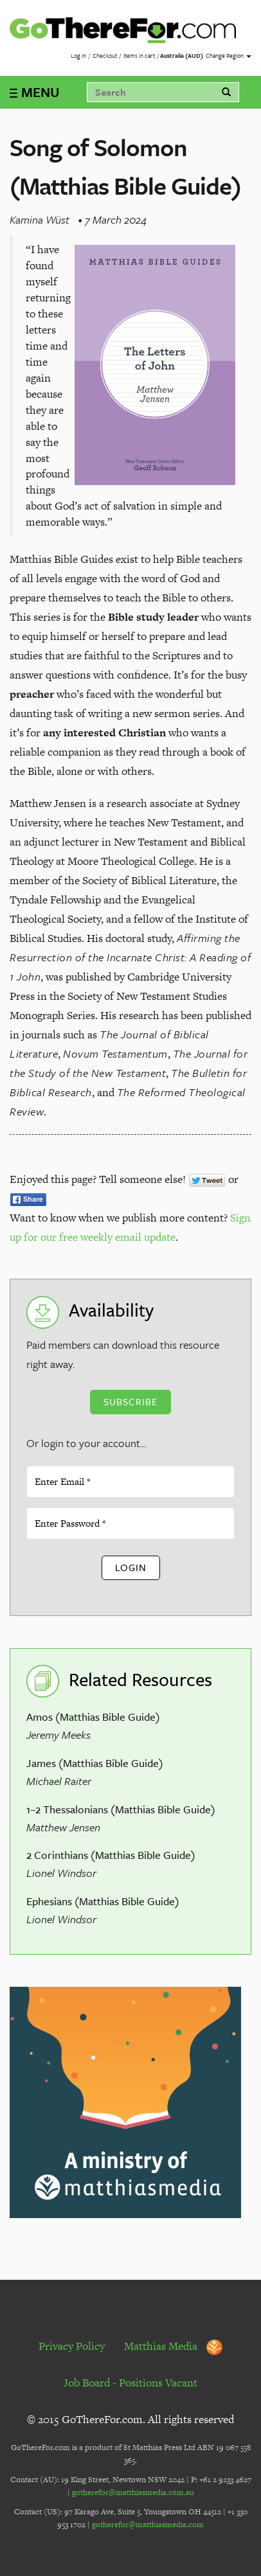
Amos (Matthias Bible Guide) (93, 1717)
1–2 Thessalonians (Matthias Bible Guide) (120, 1809)
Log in (78, 55)
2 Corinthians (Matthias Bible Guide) (110, 1855)
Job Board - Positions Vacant (130, 2382)
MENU (40, 92)
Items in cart (139, 55)
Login (131, 1567)
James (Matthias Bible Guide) (94, 1763)
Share (28, 1200)
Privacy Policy (72, 2346)
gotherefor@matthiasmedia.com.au (133, 2492)
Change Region (228, 55)
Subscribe (131, 1401)
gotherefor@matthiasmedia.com (148, 2524)
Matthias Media (173, 2346)
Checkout (105, 55)
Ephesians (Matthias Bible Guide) (102, 1901)
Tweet (207, 1180)
